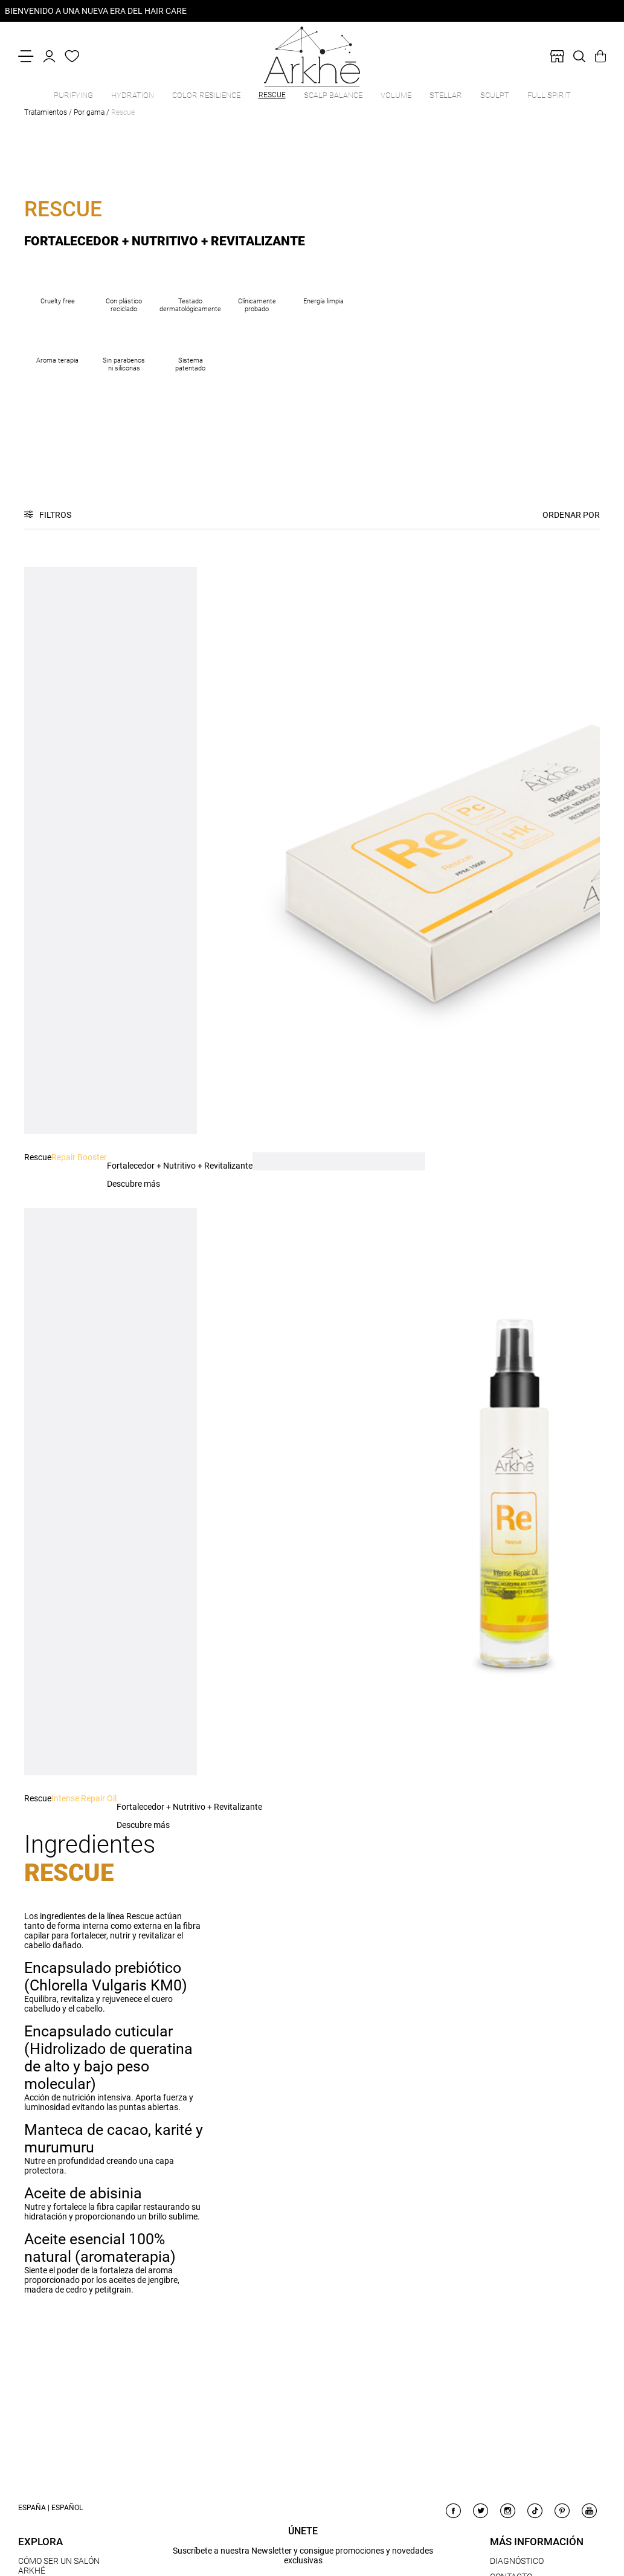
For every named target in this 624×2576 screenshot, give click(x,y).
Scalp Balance (333, 95)
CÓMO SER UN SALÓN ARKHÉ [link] (59, 2565)
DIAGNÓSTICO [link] (517, 2561)
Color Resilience (206, 95)
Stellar (445, 95)
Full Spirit (549, 95)
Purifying (73, 95)
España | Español (50, 2507)
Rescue (272, 95)
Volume (396, 95)
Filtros (55, 515)
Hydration (132, 95)
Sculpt (494, 95)
